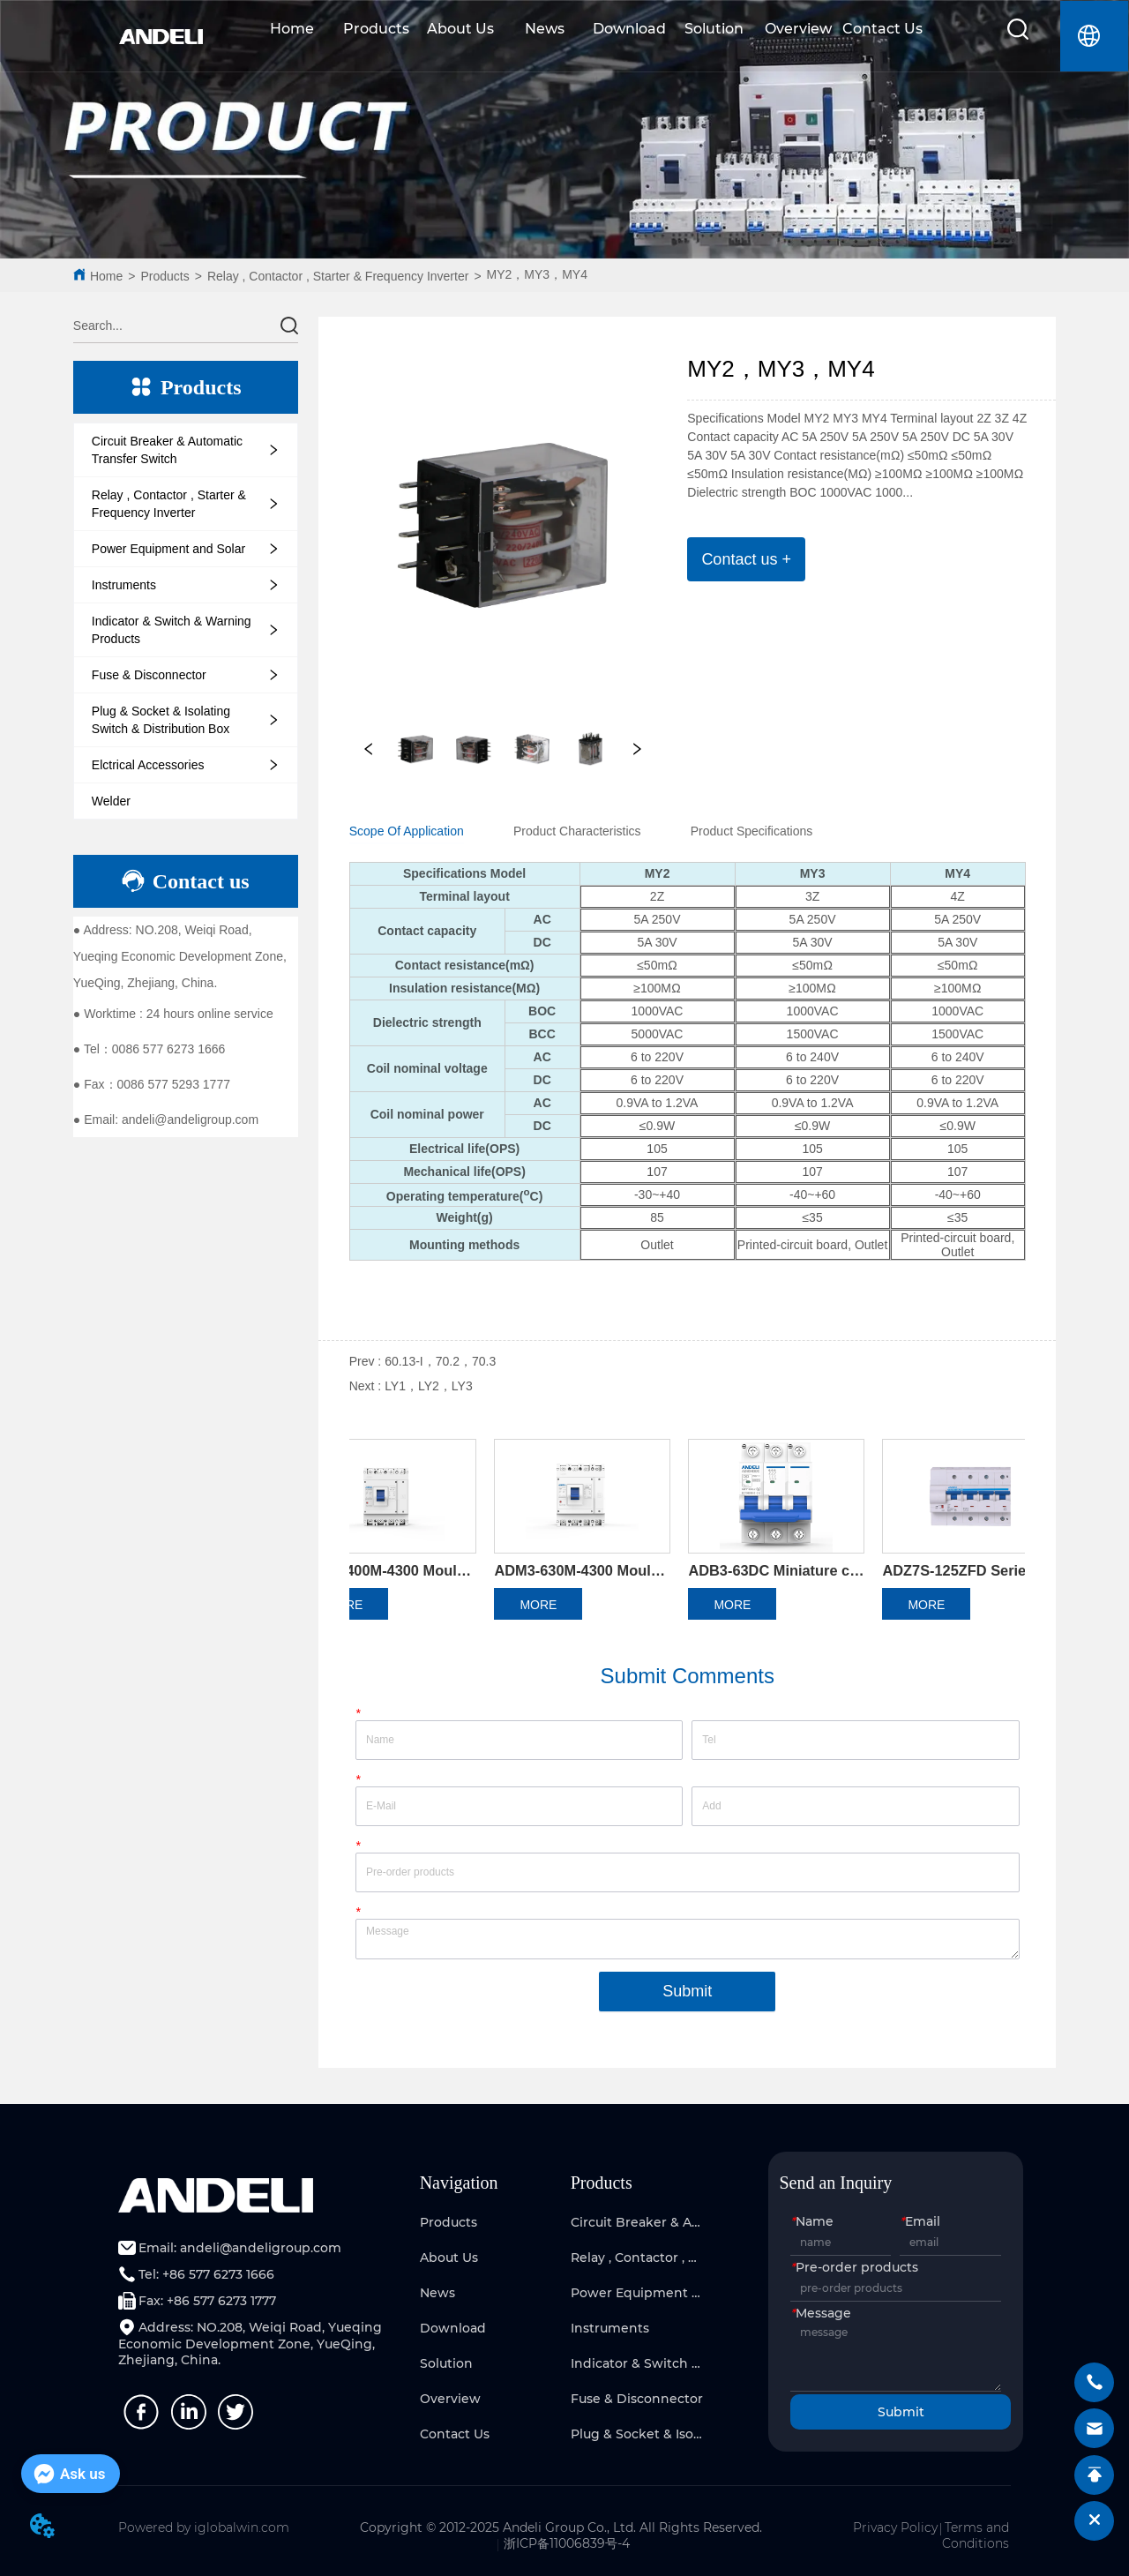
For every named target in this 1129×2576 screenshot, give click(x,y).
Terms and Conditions (975, 2535)
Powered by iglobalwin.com (203, 2527)
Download (629, 28)
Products (376, 28)
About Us (460, 28)
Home (292, 28)
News (544, 28)
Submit (687, 1991)
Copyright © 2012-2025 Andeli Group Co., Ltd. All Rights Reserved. (561, 2527)
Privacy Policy (895, 2527)
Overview (798, 28)
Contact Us (882, 28)
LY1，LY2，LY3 (429, 1386)
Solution (714, 28)
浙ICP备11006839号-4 (567, 2543)
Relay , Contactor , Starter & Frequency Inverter (337, 276)
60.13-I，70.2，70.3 (440, 1361)
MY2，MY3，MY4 (537, 274)
